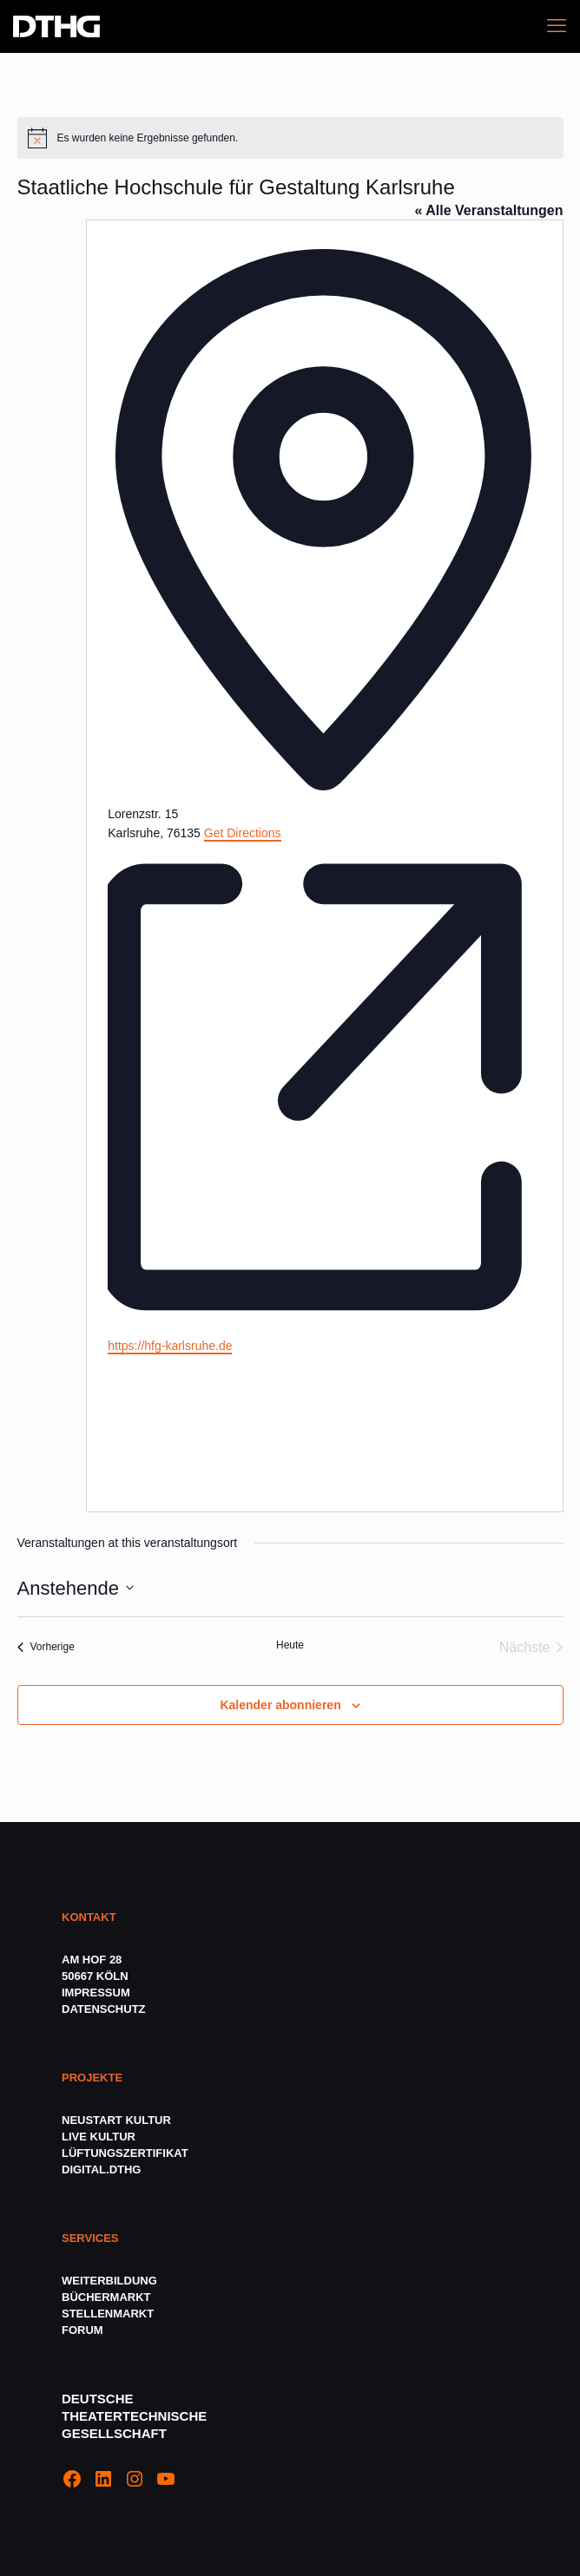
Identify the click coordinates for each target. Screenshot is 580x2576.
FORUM (82, 2330)
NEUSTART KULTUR (116, 2120)
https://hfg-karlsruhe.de (170, 1346)
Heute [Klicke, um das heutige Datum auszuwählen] (290, 1645)
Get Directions (242, 833)
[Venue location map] (238, 1421)
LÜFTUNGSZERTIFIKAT (125, 2153)
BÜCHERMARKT (106, 2297)
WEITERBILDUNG (109, 2280)
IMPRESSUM (96, 1992)
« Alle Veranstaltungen (488, 210)
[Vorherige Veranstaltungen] (46, 1647)
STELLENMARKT (108, 2313)
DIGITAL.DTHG (101, 2169)
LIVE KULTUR (98, 2136)
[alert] (290, 138)
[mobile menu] (556, 26)
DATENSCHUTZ (105, 2009)
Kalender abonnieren (280, 1705)
